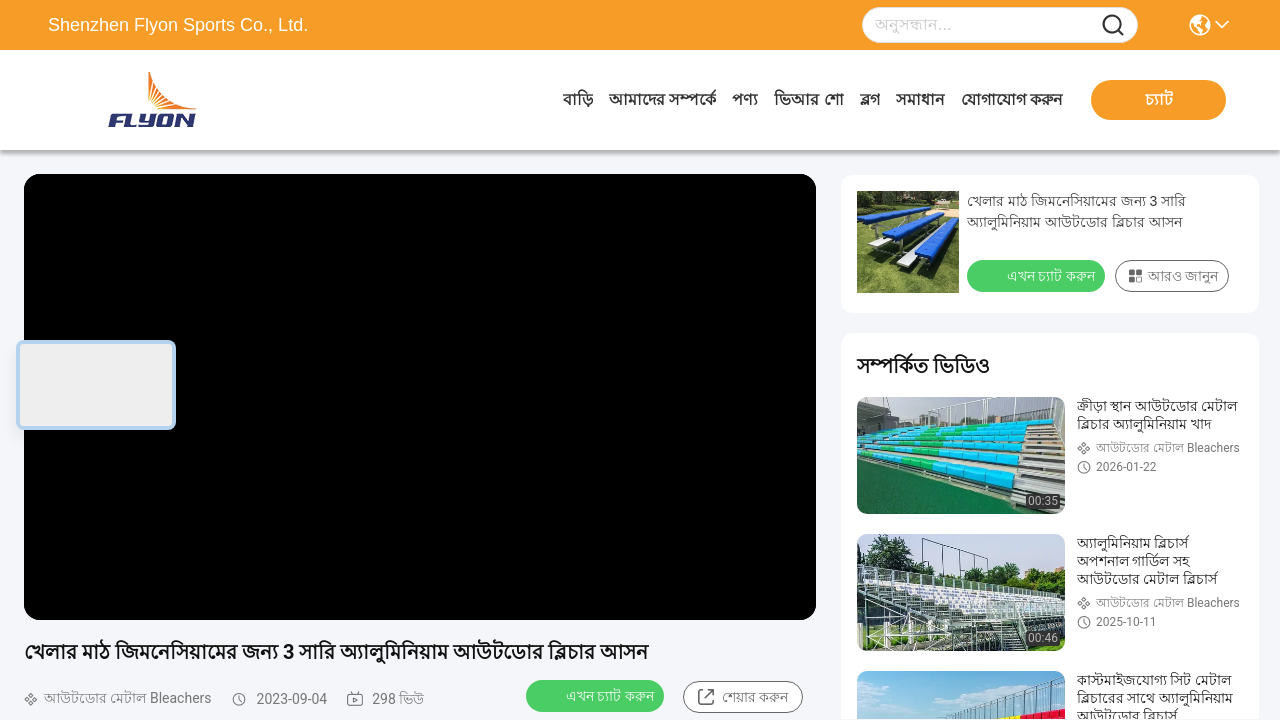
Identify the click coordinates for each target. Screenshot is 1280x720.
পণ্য (745, 99)
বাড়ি (578, 99)
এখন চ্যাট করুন (597, 695)
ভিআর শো (808, 99)
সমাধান (920, 99)
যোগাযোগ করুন (1012, 99)
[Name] (1113, 25)
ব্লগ (870, 99)
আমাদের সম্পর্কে (662, 99)
